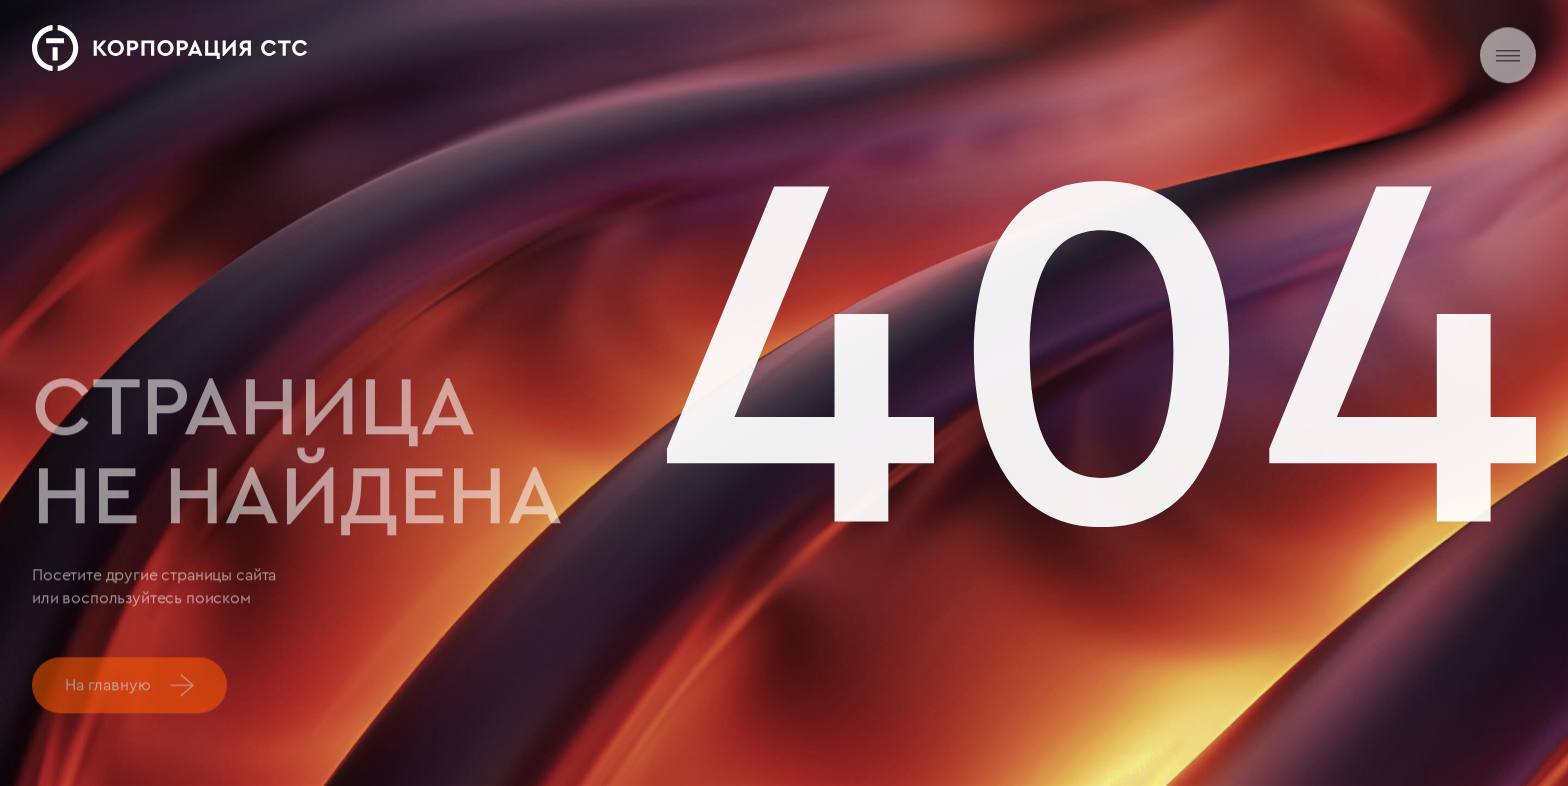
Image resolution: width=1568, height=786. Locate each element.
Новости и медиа (811, 45)
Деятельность (665, 45)
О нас (560, 45)
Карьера (936, 47)
